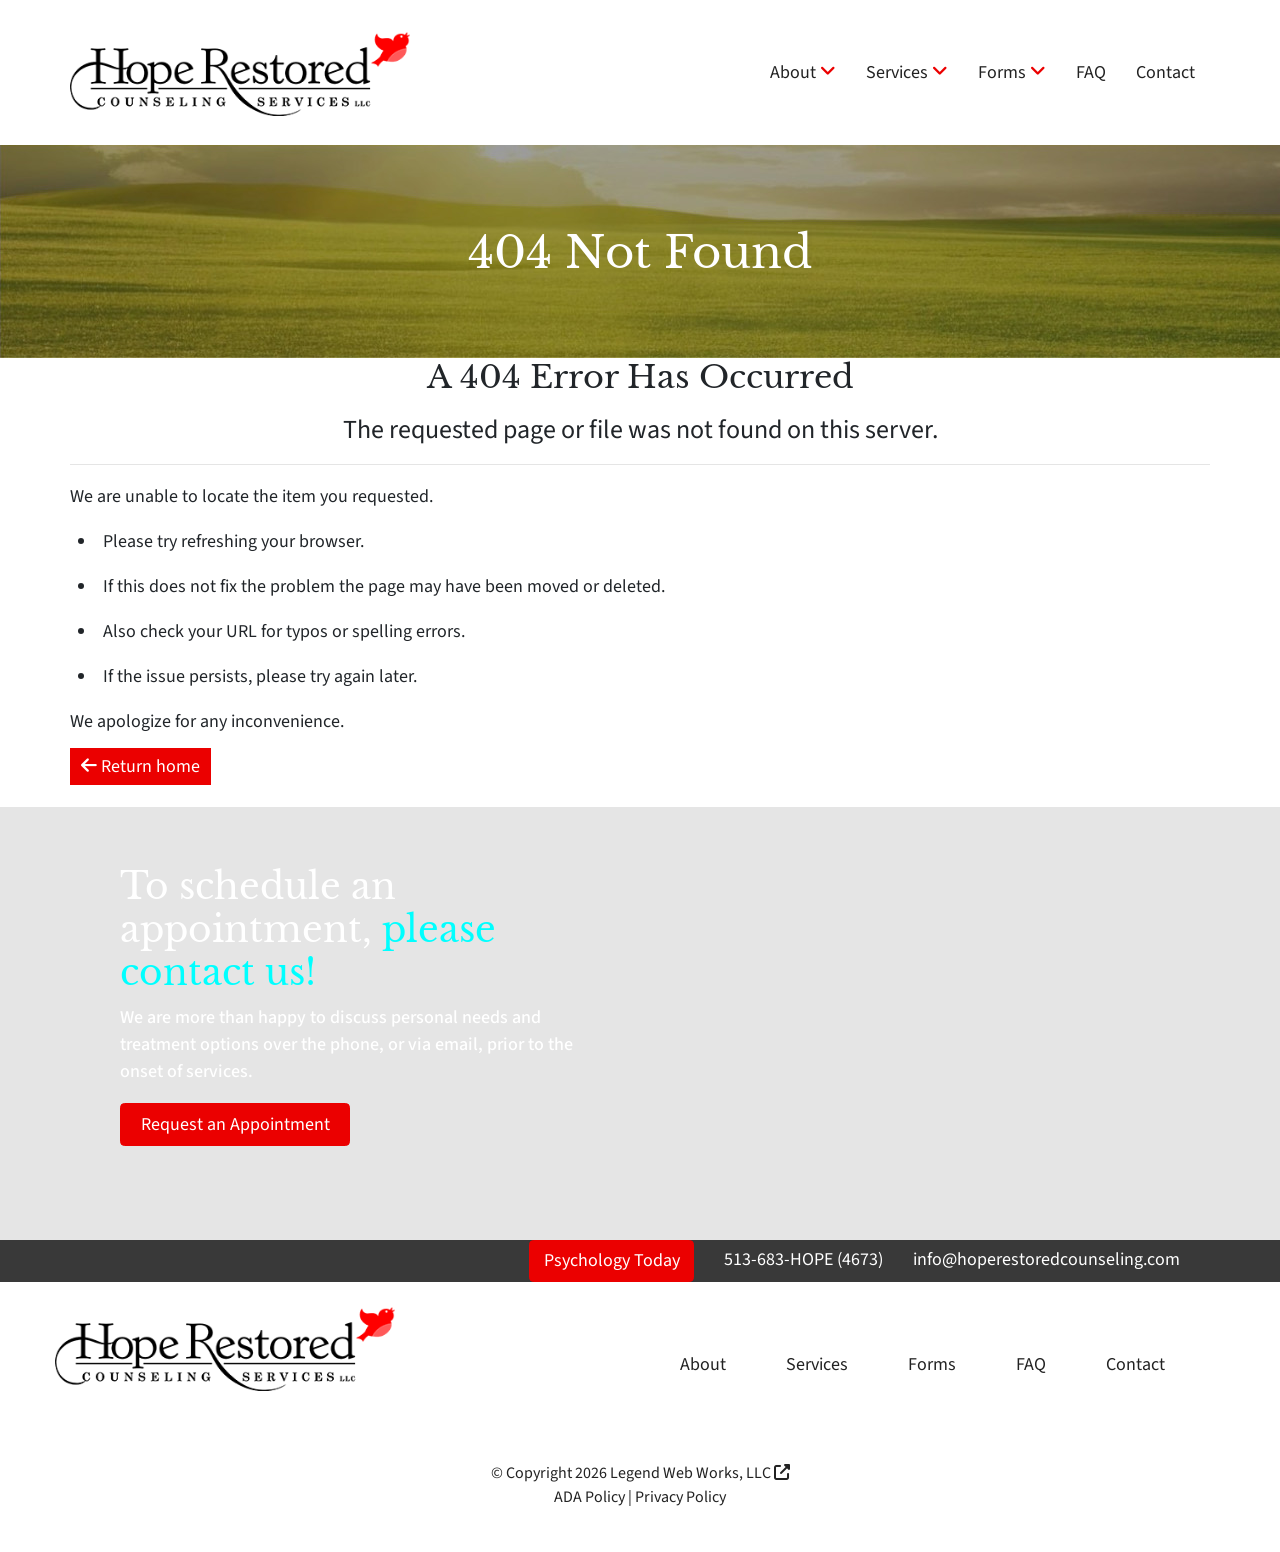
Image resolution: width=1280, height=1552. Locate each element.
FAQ (1091, 72)
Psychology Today (612, 1260)
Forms (1012, 72)
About (803, 72)
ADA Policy (589, 1497)
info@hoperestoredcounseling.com (1046, 1259)
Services (907, 72)
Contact (1165, 72)
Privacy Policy (680, 1497)
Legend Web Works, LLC (700, 1473)
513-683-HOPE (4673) (803, 1259)
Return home (140, 766)
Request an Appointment (235, 1124)
